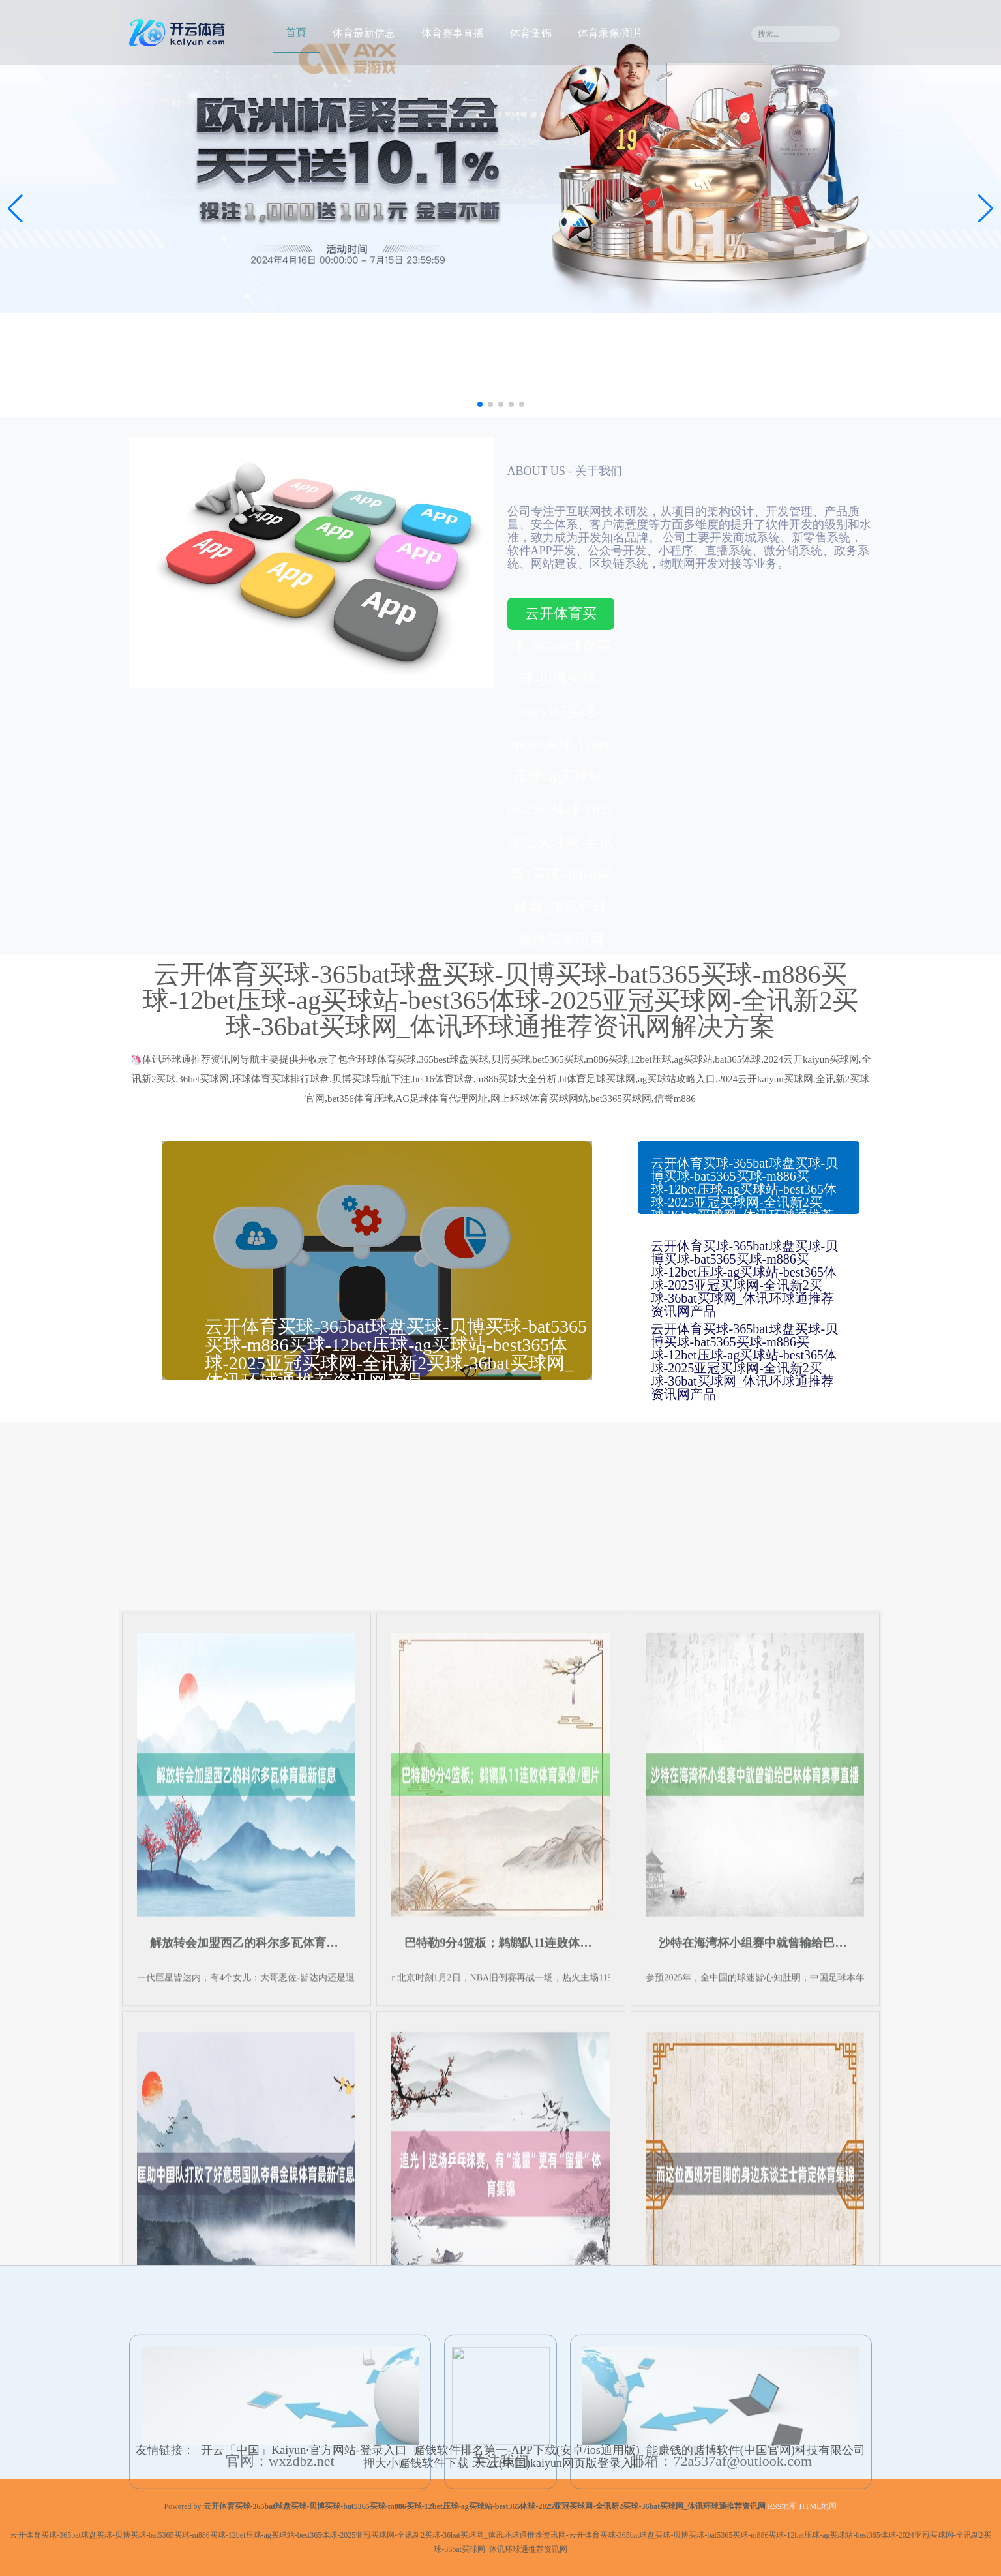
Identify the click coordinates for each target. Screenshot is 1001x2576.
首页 (296, 32)
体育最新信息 (364, 32)
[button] (985, 208)
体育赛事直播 (452, 32)
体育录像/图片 (610, 32)
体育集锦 (531, 32)
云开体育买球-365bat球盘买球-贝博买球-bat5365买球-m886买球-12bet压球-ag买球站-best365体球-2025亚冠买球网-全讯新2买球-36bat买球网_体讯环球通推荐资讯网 (560, 617)
